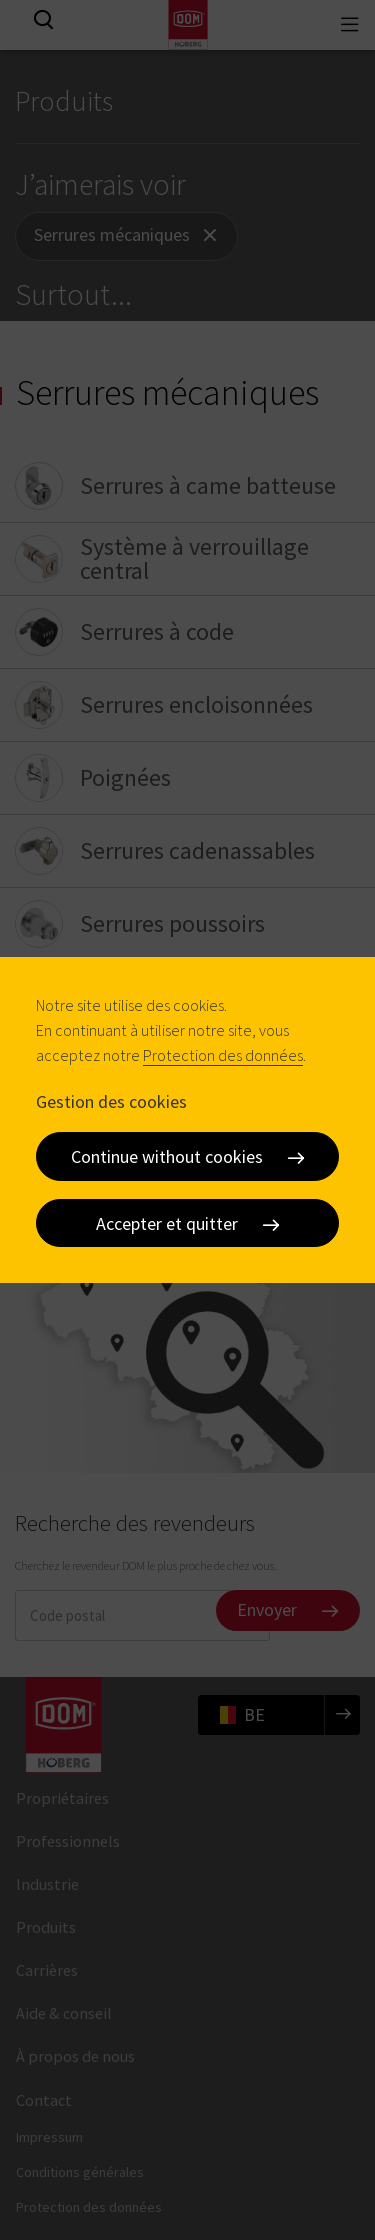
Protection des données (223, 1055)
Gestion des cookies (111, 1100)
